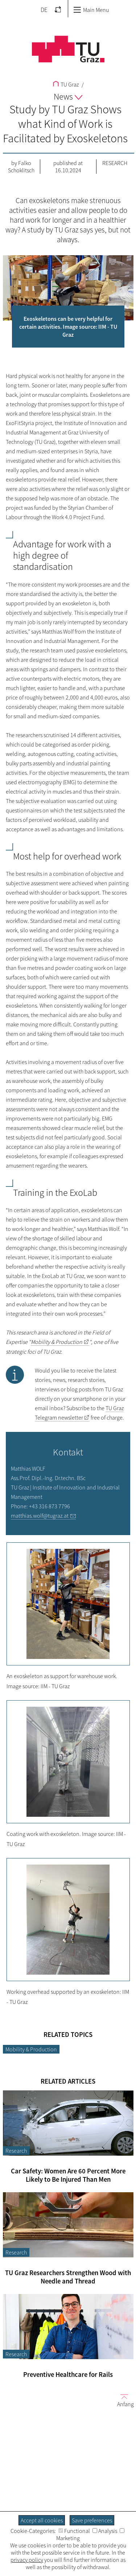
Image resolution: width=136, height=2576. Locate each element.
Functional (74, 2530)
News (68, 96)
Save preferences (92, 2520)
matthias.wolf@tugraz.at (40, 1515)
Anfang (122, 2400)
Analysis (104, 2530)
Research (114, 163)
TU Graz (66, 84)
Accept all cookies (42, 2520)
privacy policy (27, 2559)
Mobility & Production (31, 2049)
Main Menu (91, 9)
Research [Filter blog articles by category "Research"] (16, 2150)
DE (44, 10)
